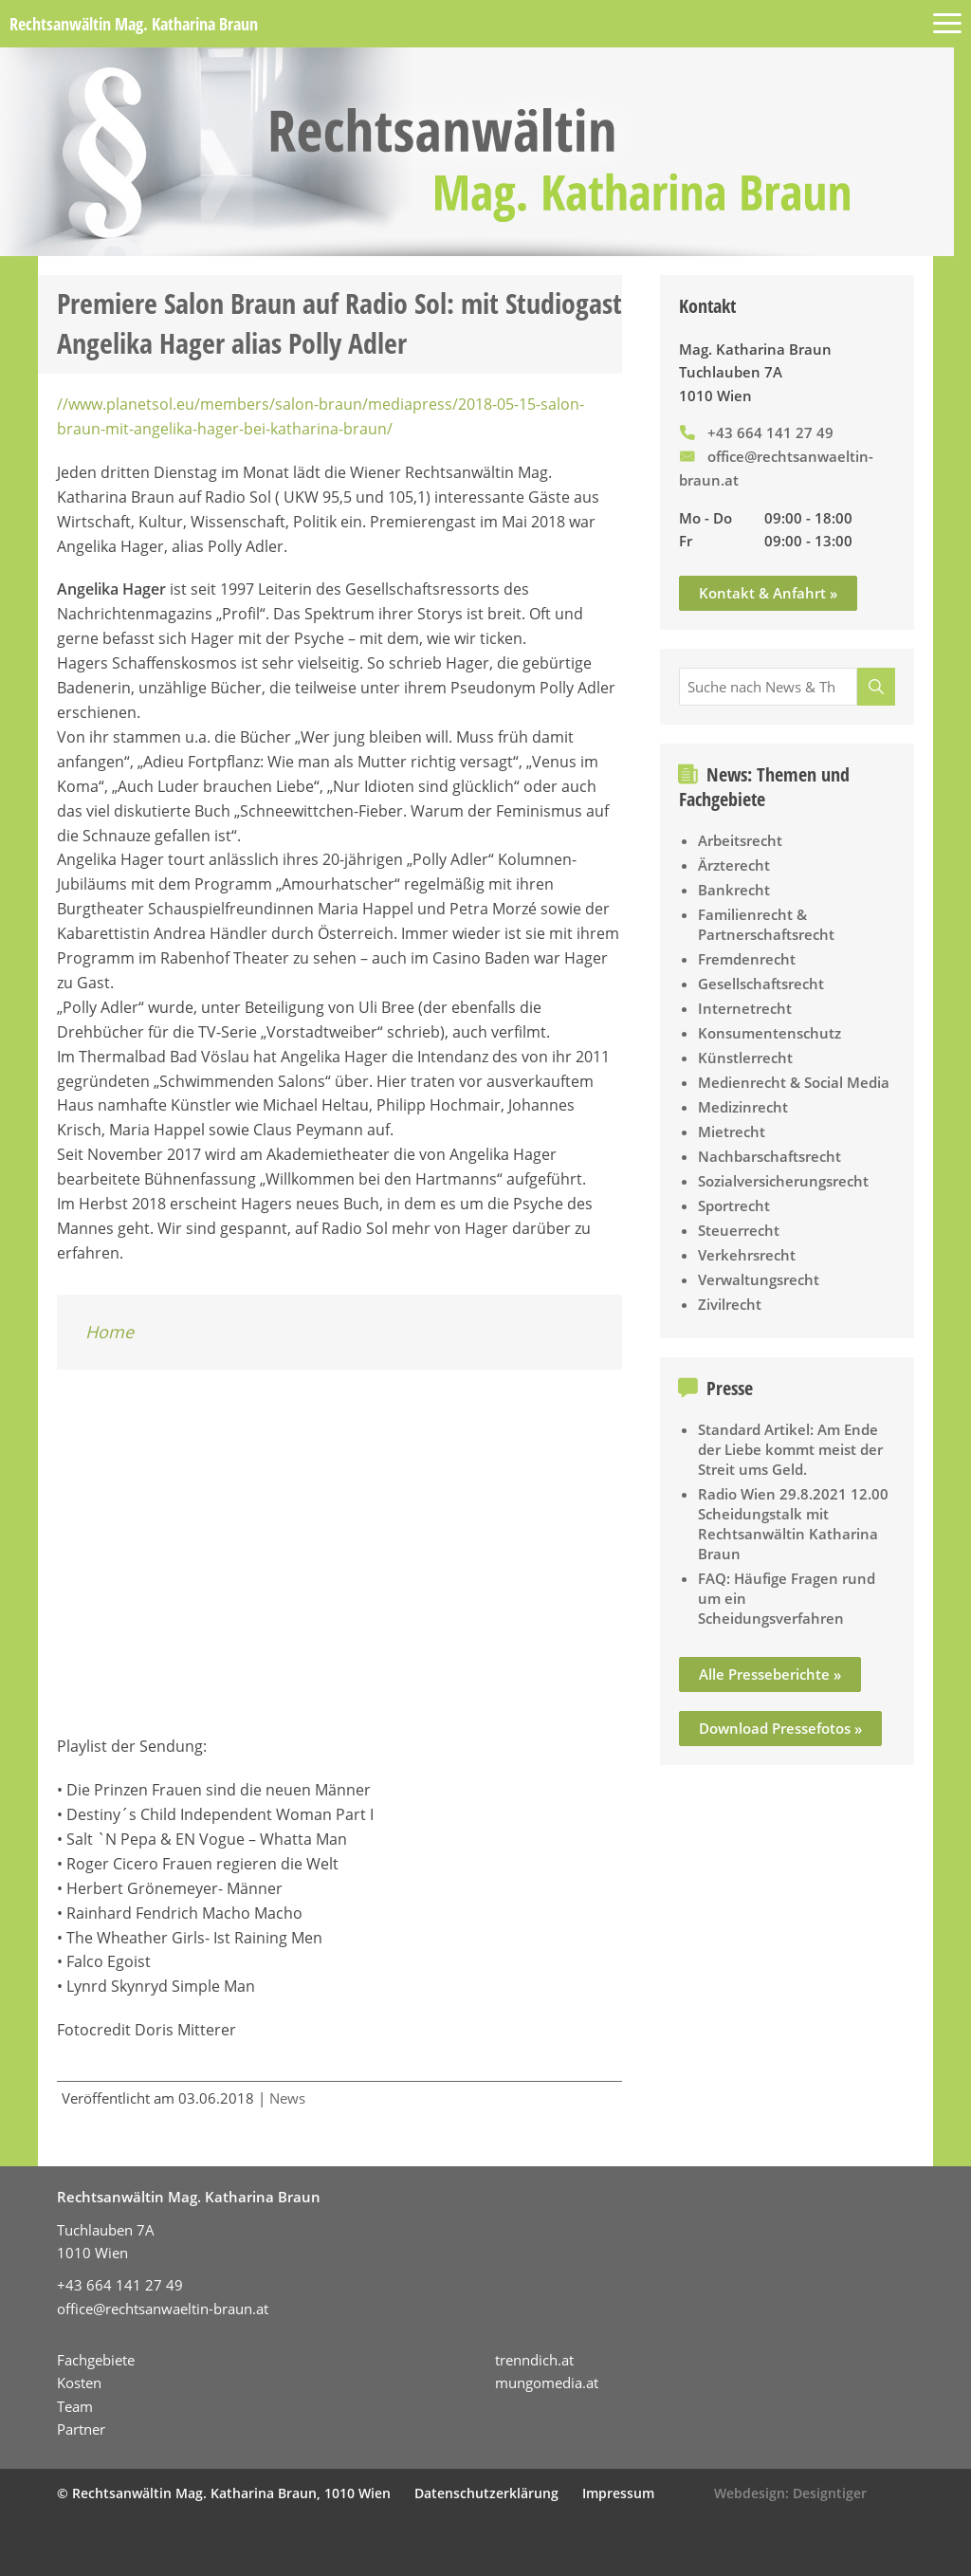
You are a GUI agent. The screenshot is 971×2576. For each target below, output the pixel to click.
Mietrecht (731, 1131)
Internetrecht (745, 1008)
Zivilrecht (729, 1304)
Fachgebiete (96, 2359)
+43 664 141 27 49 (770, 432)
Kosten (79, 2382)
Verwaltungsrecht (758, 1279)
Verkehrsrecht (747, 1254)
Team (75, 2406)
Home (109, 1331)
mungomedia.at (546, 2382)
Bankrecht (734, 889)
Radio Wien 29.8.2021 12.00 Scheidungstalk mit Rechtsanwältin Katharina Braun (793, 1523)
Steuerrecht (738, 1230)
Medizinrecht (743, 1106)
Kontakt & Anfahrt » (768, 592)
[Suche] (876, 687)
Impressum (618, 2493)
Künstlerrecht (745, 1057)
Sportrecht (734, 1205)
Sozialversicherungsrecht (783, 1180)
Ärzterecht (734, 865)
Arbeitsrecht (740, 840)
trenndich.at (534, 2359)
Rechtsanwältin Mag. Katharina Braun (133, 23)
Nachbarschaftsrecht (769, 1156)
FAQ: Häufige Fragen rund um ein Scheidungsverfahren (786, 1598)
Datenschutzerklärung (486, 2493)
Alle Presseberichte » (770, 1674)
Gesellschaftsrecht (761, 983)
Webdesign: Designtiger (790, 2493)
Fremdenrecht (747, 958)
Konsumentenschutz (769, 1032)
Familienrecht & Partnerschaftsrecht (766, 924)
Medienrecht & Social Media (793, 1082)
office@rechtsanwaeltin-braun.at (162, 2308)
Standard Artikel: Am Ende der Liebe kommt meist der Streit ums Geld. (790, 1449)
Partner (81, 2429)
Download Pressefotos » (780, 1728)
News (287, 2097)
